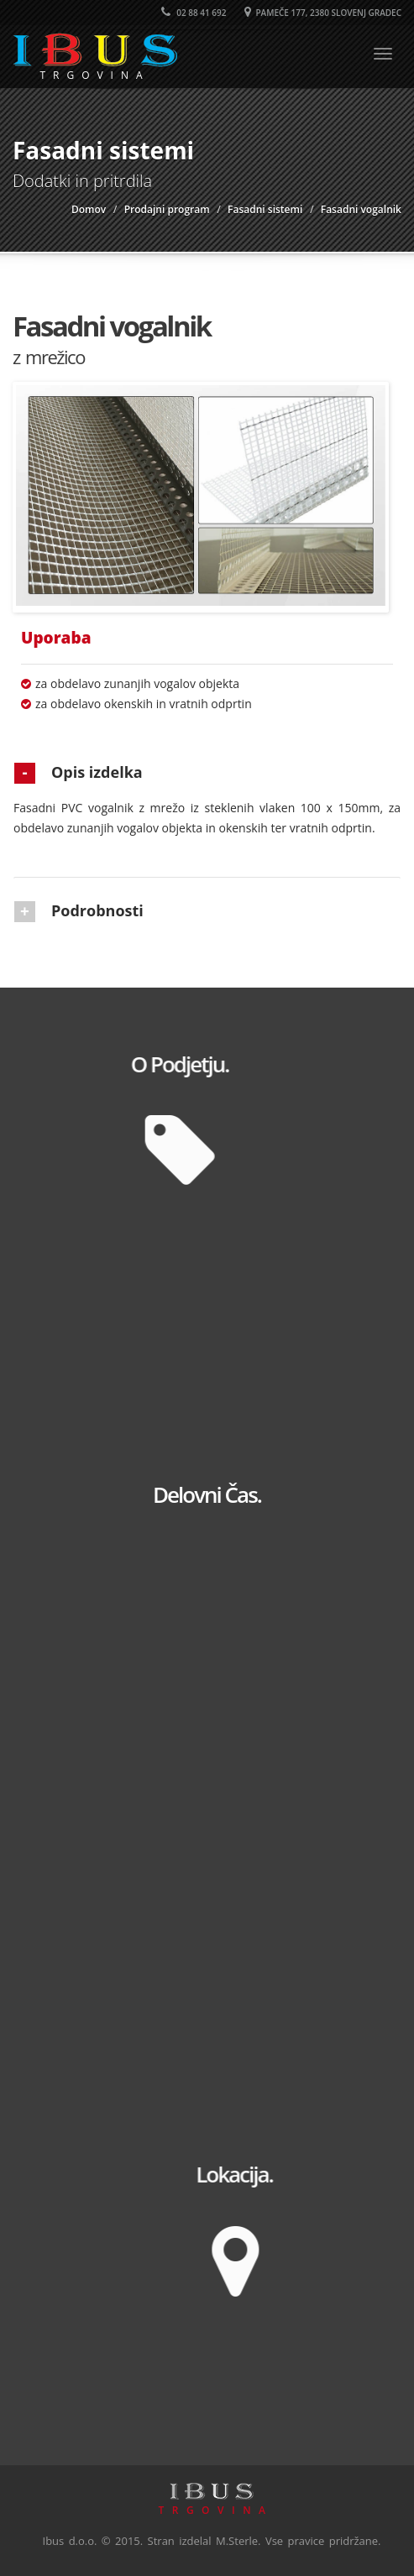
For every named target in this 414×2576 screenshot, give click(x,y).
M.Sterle (237, 2540)
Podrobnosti (97, 910)
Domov (88, 209)
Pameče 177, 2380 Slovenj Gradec (322, 12)
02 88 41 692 (194, 12)
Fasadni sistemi (265, 209)
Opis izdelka (97, 772)
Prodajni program (167, 209)
